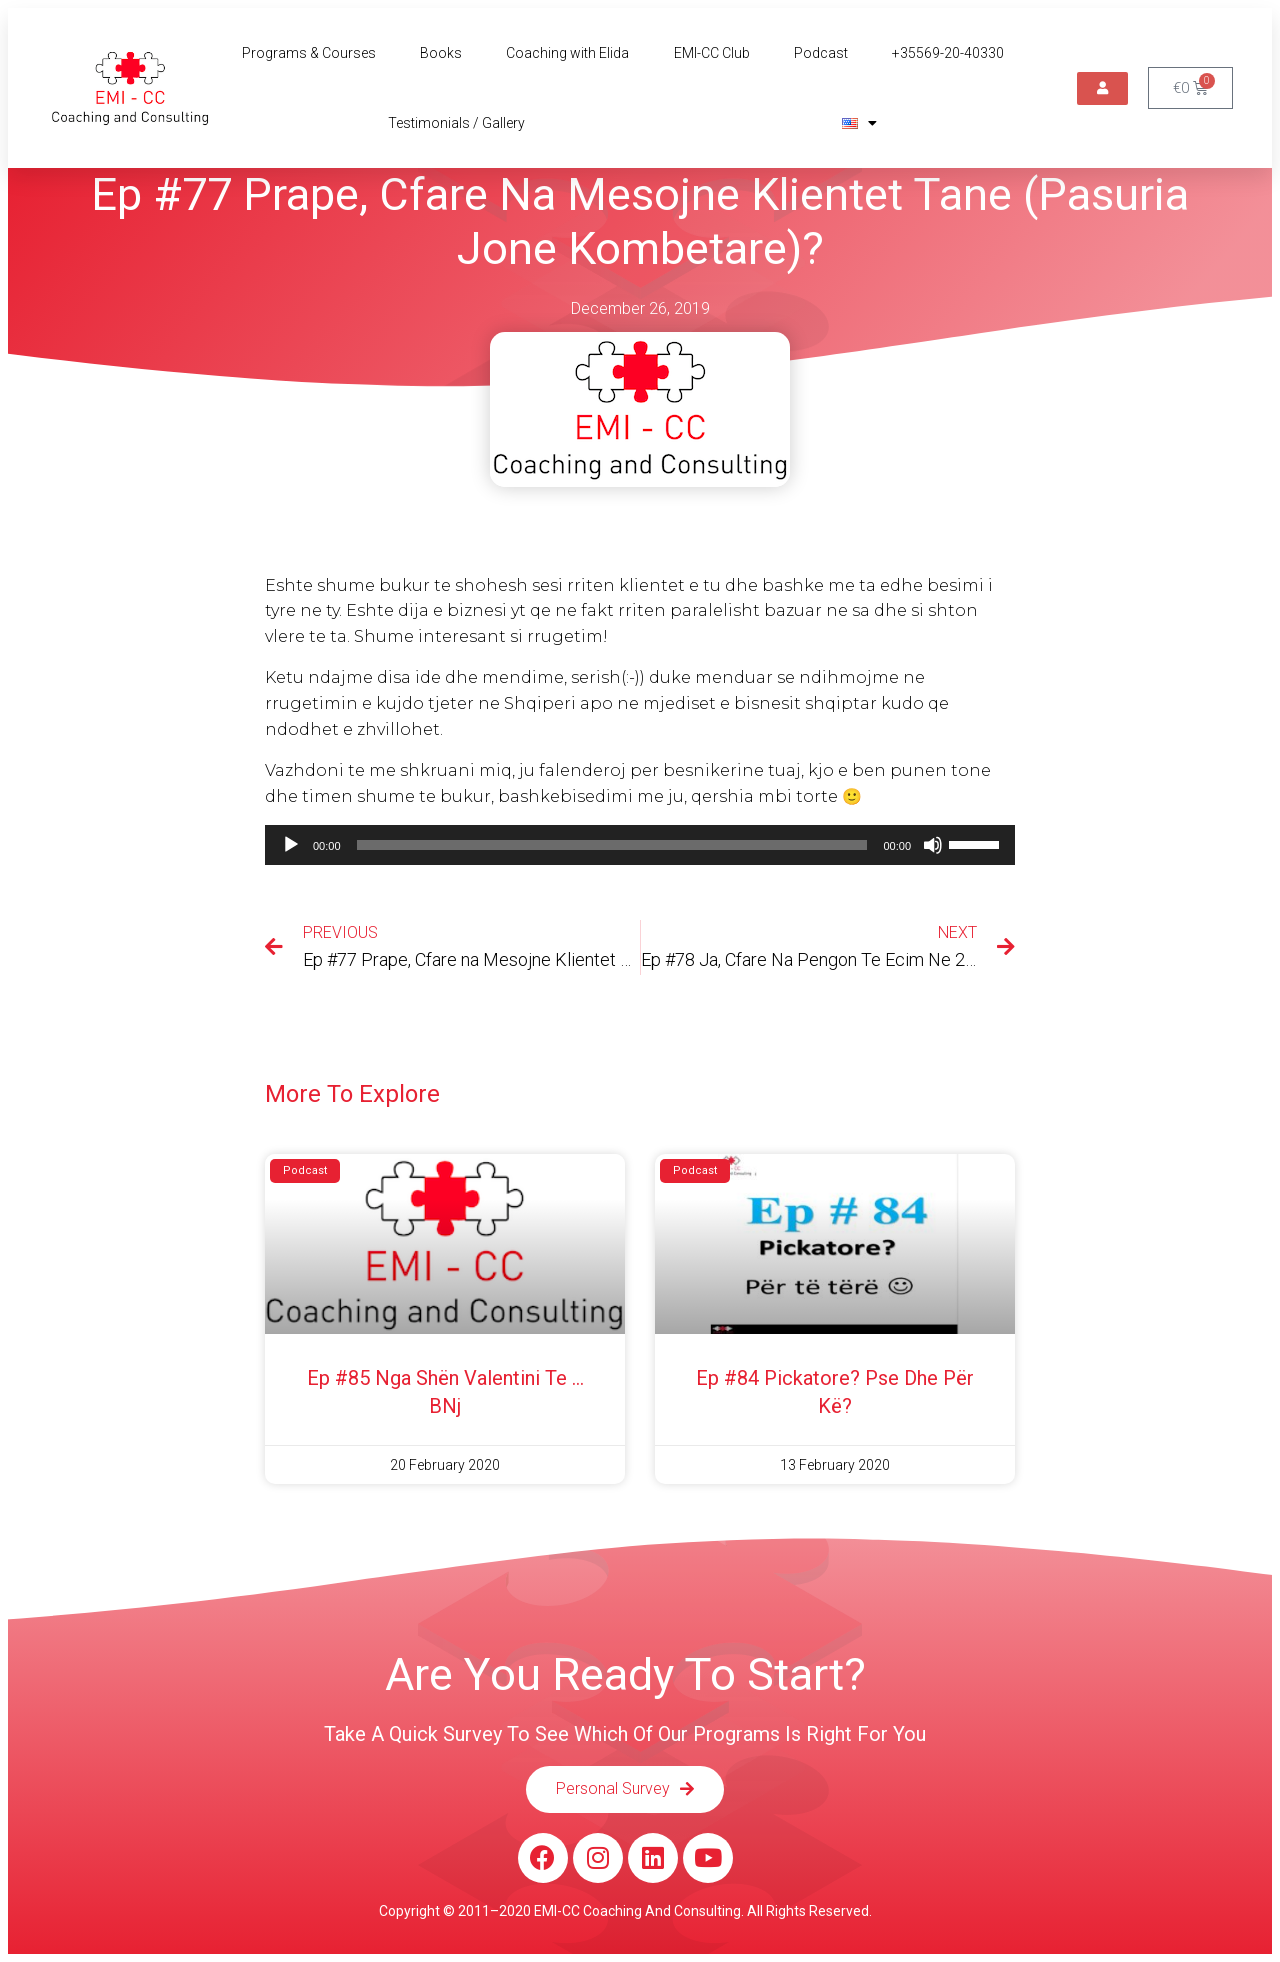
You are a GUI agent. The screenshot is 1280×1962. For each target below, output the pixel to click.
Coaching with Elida (567, 53)
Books (441, 53)
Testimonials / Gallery (456, 123)
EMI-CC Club (712, 53)
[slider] (612, 845)
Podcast (821, 53)
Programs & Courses (309, 53)
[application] (640, 845)
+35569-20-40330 (948, 53)
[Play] (291, 845)
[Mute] (933, 845)
